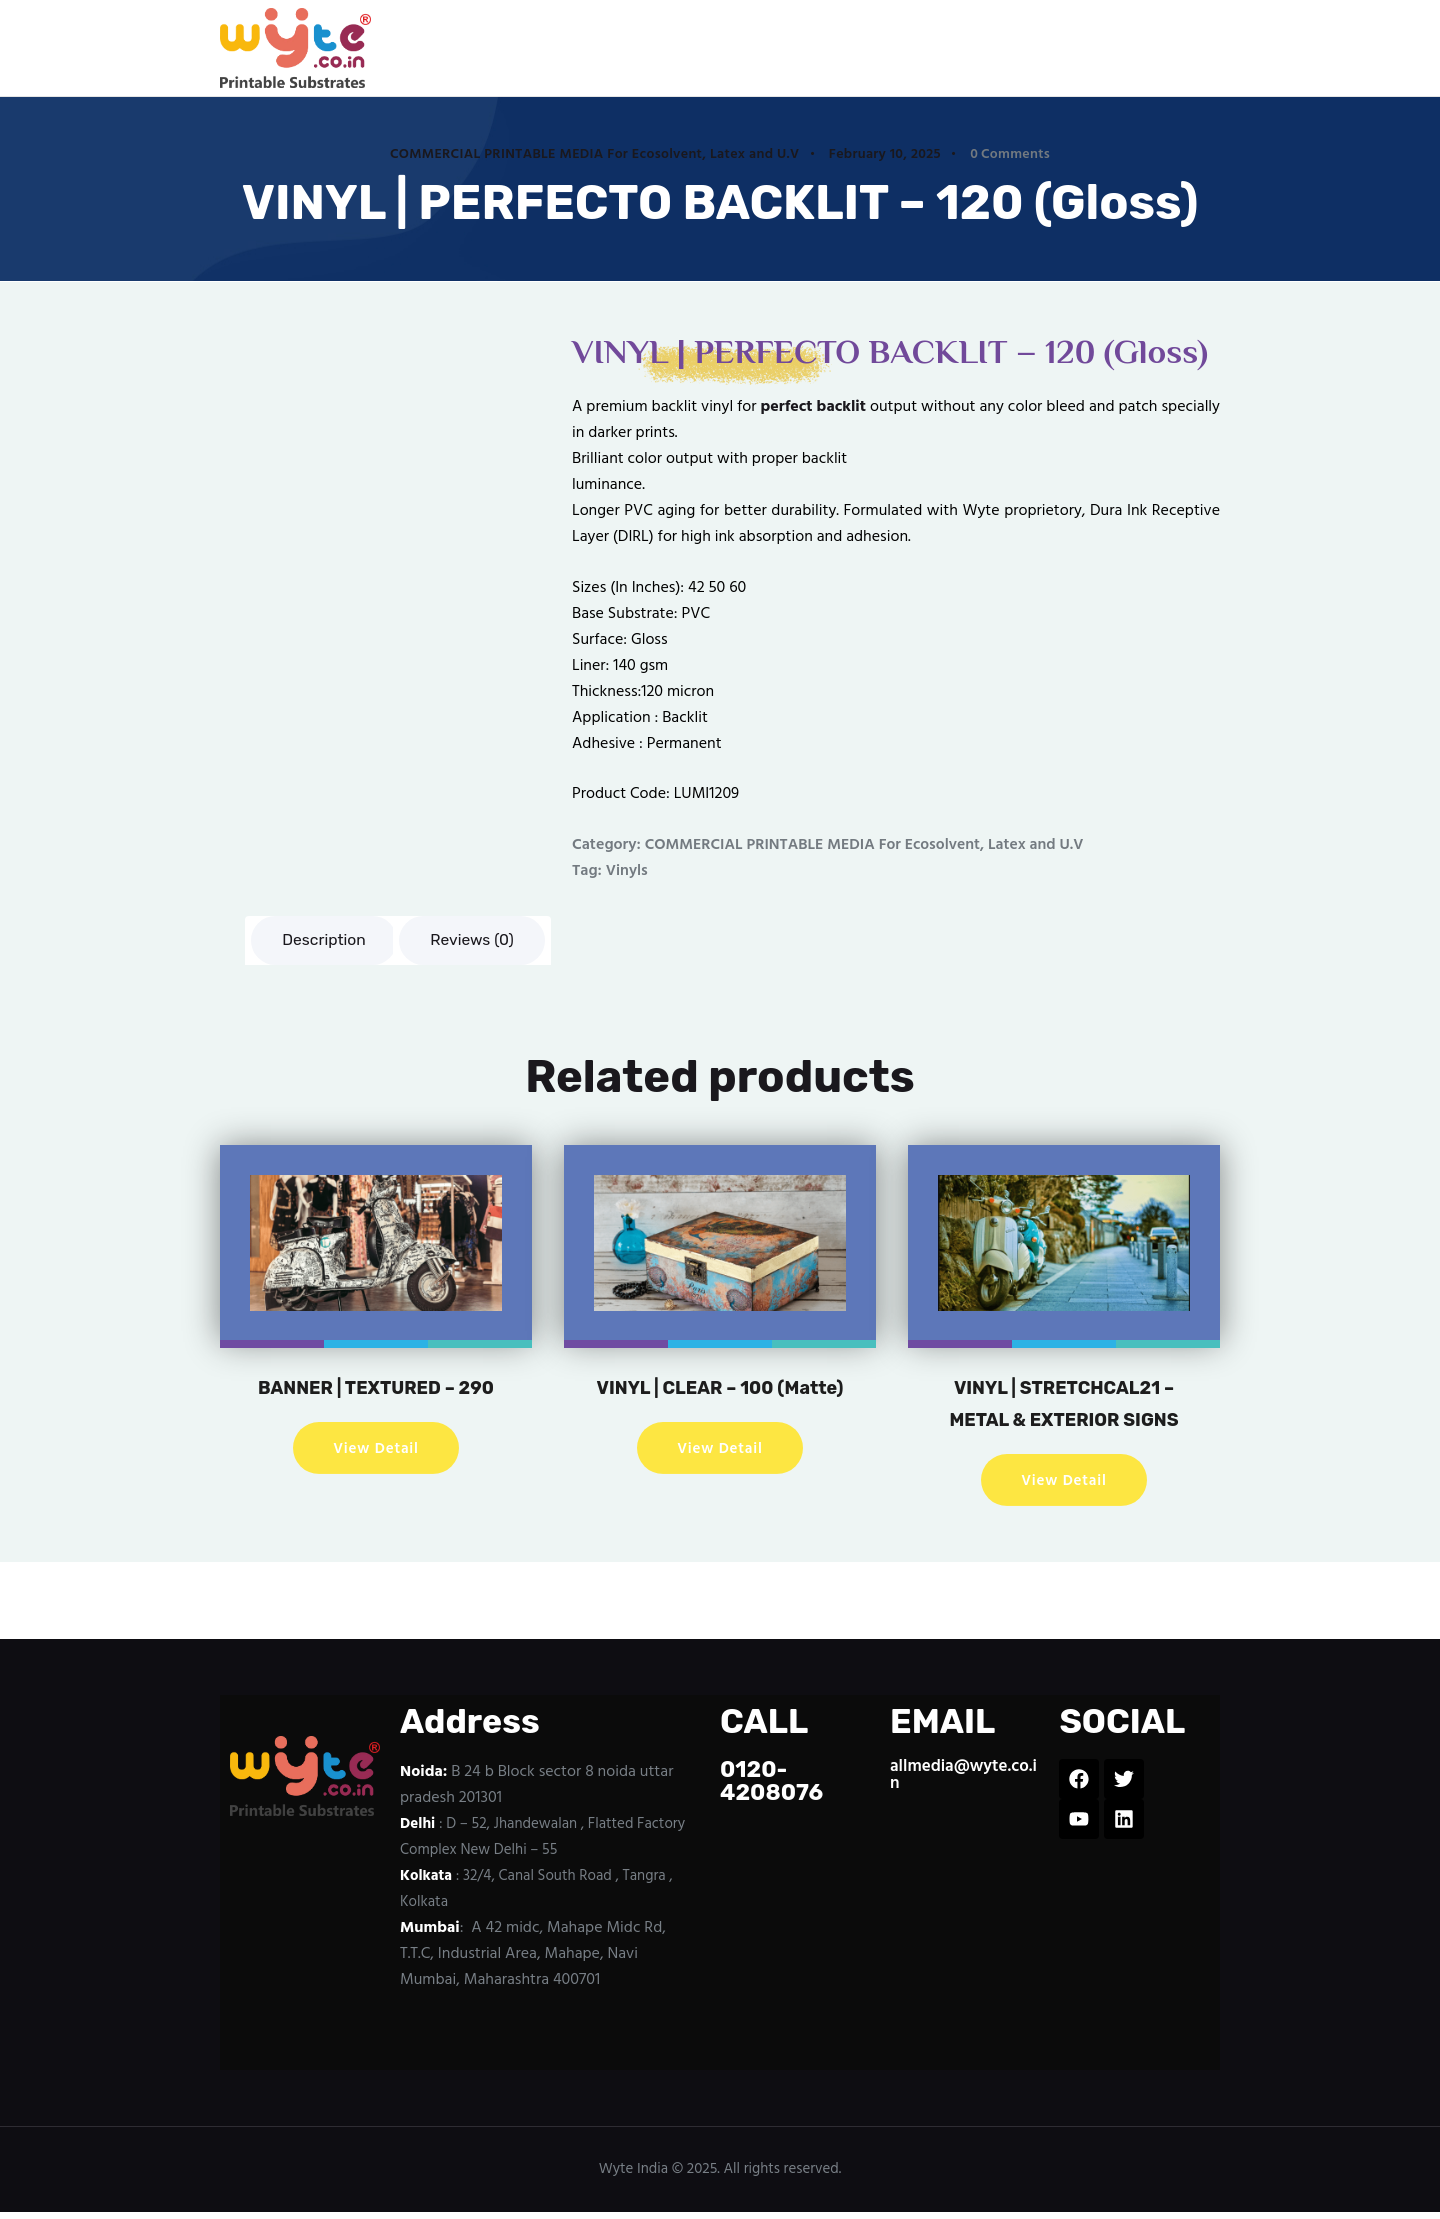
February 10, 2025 (885, 154)
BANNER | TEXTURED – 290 (375, 1388)
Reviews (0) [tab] (476, 940)
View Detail (376, 1450)
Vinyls (627, 871)
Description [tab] (325, 940)
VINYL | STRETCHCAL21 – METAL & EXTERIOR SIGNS (1064, 1404)
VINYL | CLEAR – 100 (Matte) (720, 1404)
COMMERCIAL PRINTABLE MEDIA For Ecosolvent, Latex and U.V (595, 154)
